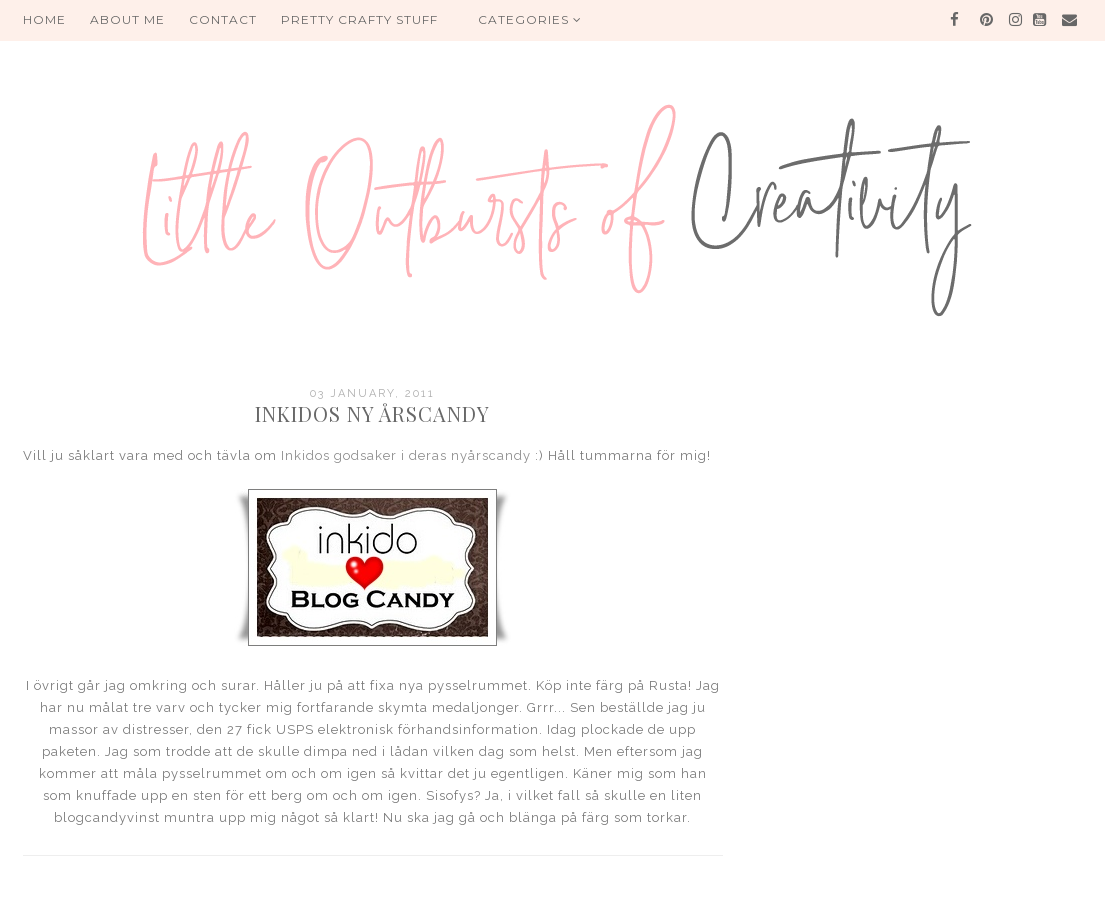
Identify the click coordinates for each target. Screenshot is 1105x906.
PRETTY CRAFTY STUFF (359, 19)
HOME (44, 19)
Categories (530, 19)
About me (127, 19)
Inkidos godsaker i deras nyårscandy (406, 455)
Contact (223, 19)
